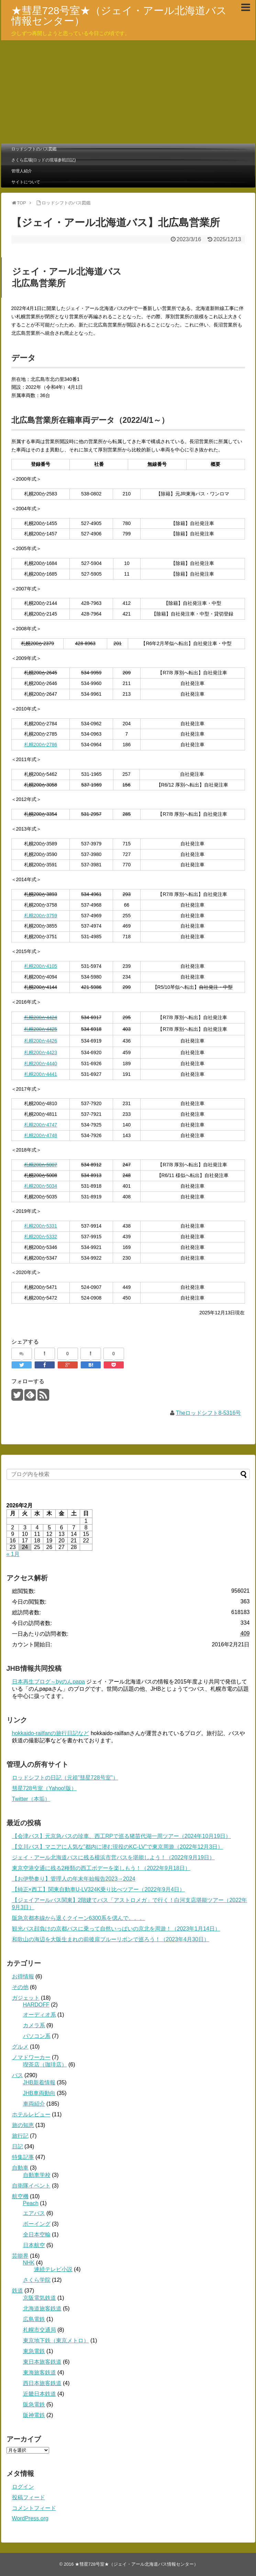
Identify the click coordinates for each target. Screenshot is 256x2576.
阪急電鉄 (34, 2404)
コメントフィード (34, 2508)
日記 (17, 2146)
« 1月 (13, 1554)
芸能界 (20, 2256)
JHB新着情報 (39, 2082)
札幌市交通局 (39, 2330)
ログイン (23, 2487)
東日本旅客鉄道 (42, 2362)
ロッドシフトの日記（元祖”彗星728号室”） (65, 1778)
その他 (20, 1987)
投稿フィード (28, 2497)
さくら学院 (37, 2280)
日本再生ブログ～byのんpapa (48, 1682)
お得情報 (23, 1976)
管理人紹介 (21, 171)
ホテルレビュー (31, 2114)
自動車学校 (37, 2175)
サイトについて (25, 182)
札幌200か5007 (40, 1164)
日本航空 (34, 2245)
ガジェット (26, 1998)
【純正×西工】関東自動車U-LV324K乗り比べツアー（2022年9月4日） (98, 1889)
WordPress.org (30, 2518)
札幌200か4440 (40, 1063)
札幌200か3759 (40, 915)
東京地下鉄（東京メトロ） (56, 2340)
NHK (29, 2263)
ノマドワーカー (31, 2057)
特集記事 (23, 2157)
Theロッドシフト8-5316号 (208, 1413)
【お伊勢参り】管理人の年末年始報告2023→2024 (73, 1879)
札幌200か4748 (40, 1135)
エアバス (34, 2213)
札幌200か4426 (40, 1041)
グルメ (20, 2047)
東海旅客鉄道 (39, 2372)
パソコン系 (37, 2036)
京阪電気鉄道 (39, 2298)
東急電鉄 (34, 2351)
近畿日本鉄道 (39, 2394)
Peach (30, 2203)
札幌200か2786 (40, 744)
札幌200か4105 (40, 966)
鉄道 (17, 2291)
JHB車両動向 (39, 2093)
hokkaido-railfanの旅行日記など (50, 1733)
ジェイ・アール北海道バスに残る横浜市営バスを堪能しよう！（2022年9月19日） (113, 1857)
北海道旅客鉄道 (42, 2308)
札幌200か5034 (40, 1186)
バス (17, 2075)
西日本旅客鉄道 (42, 2383)
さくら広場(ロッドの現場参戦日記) (43, 160)
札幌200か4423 (40, 1052)
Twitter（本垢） (31, 1799)
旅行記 (20, 2136)
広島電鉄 (34, 2319)
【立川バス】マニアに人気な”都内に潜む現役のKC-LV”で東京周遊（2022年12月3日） (117, 1847)
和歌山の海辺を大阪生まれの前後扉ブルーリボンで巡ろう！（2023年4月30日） (110, 1939)
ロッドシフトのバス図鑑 (34, 149)
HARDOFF (36, 2005)
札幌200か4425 (40, 1029)
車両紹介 (34, 2104)
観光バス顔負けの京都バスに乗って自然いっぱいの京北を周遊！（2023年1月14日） (116, 1929)
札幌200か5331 (40, 1226)
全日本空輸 (37, 2234)
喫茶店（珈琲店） (45, 2064)
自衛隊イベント (31, 2186)
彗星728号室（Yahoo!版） (44, 1788)
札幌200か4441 (40, 1074)
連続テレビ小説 (53, 2269)
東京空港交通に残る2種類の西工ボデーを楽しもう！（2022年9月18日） (101, 1868)
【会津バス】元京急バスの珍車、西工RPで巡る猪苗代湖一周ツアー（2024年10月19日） (121, 1836)
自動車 (20, 2168)
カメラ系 (34, 2025)
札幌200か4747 (40, 1124)
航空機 (20, 2196)
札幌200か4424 (40, 1017)
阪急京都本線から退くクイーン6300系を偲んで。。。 (78, 1918)
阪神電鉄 (34, 2415)
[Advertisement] (128, 92)
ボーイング (37, 2224)
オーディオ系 (39, 2015)
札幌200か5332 (40, 1236)
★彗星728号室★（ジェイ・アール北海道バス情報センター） (119, 15)
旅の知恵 (23, 2125)
